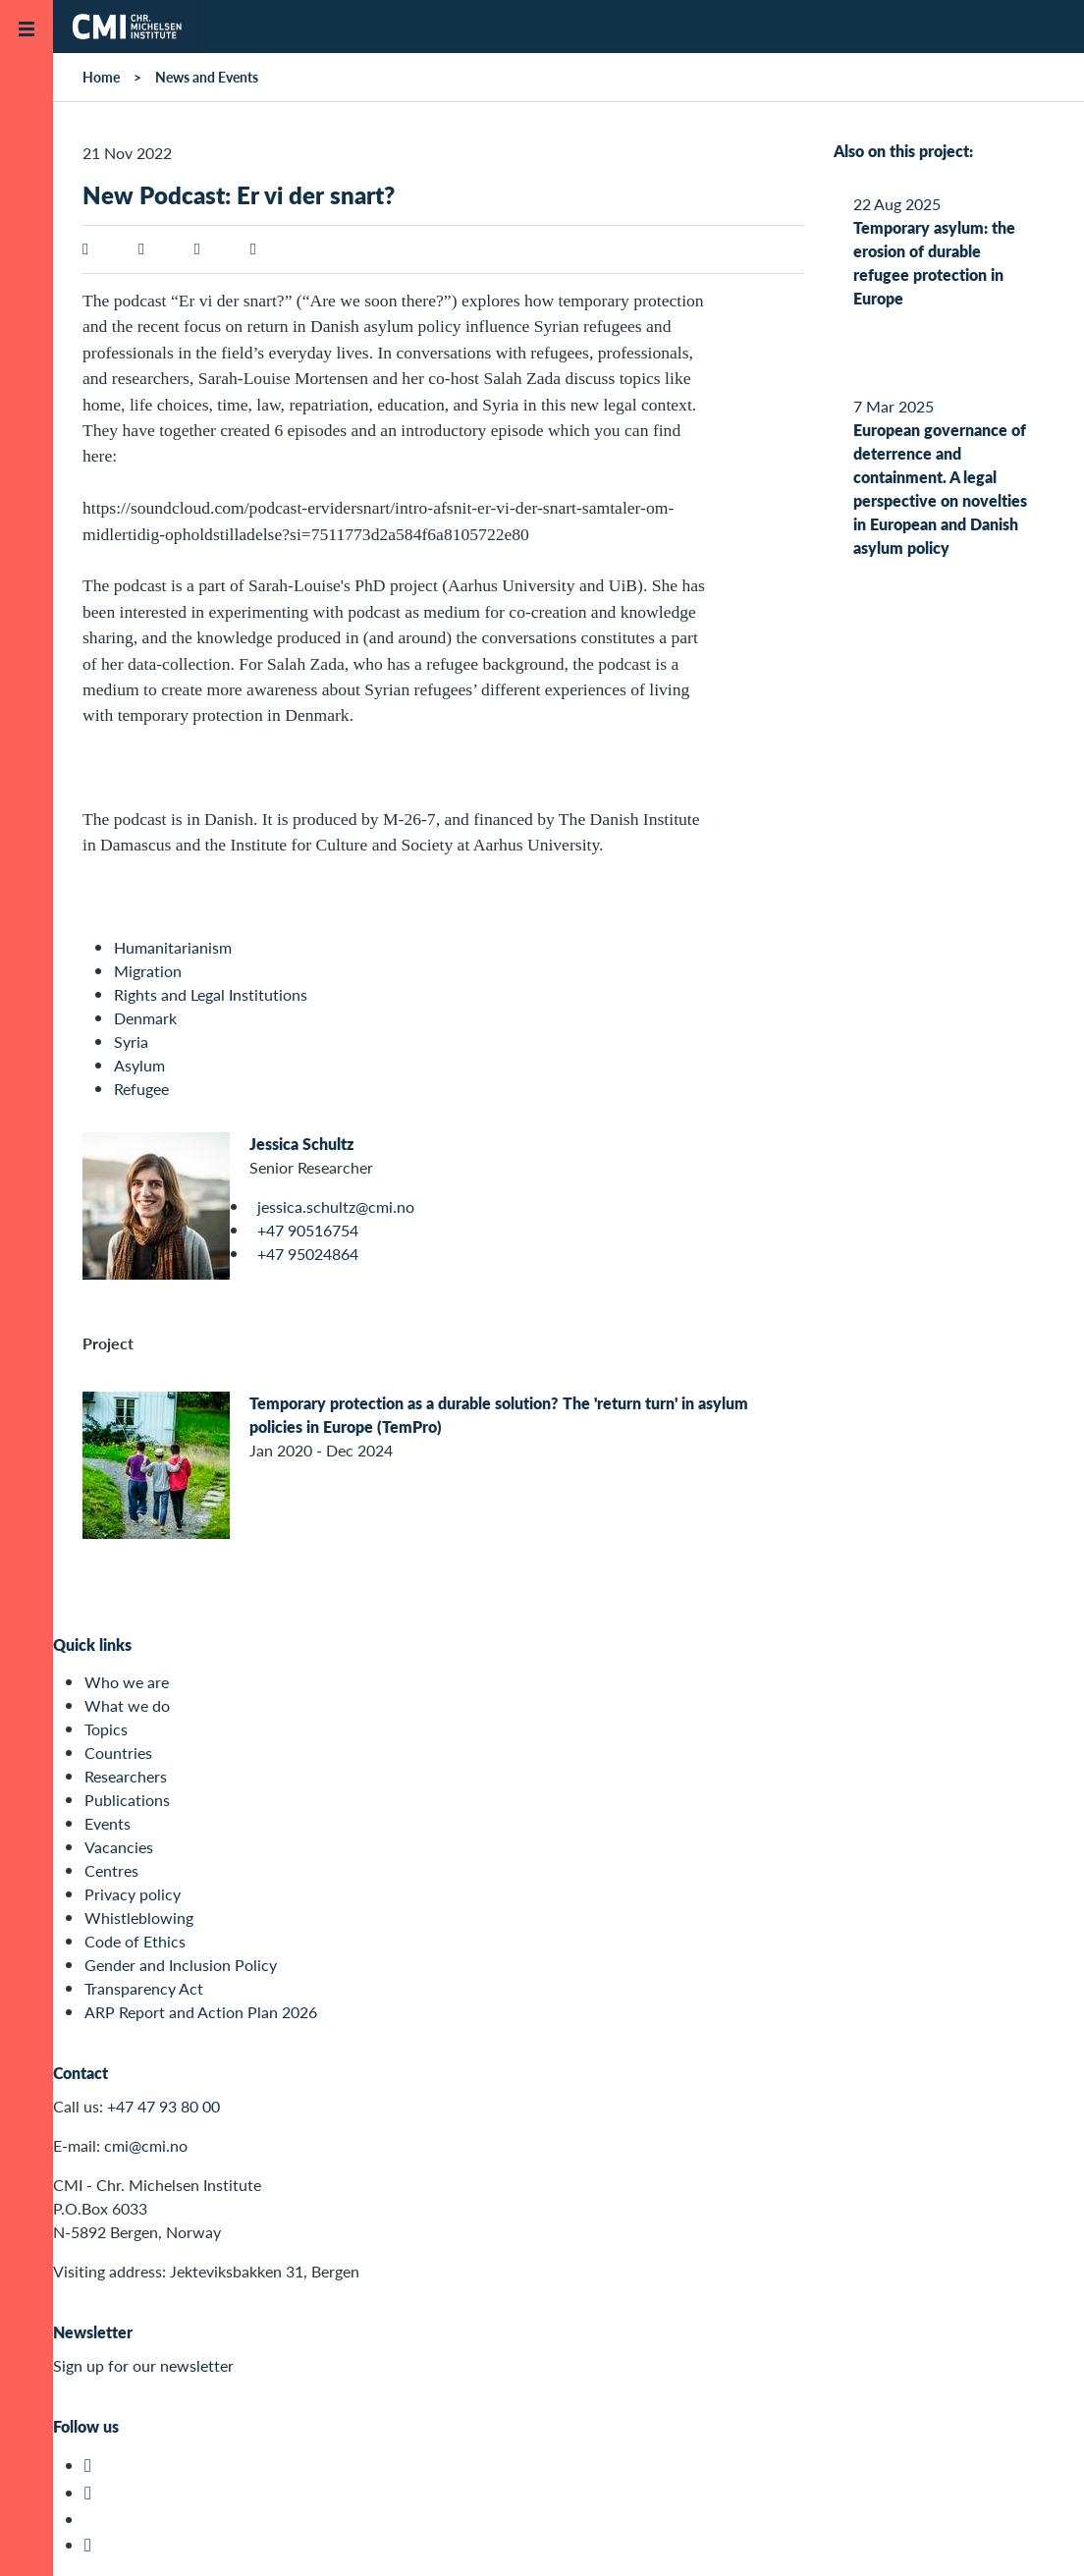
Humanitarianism (173, 947)
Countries (118, 1752)
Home (101, 76)
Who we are (126, 1682)
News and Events (206, 76)
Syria (131, 1041)
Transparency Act (143, 1988)
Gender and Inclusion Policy (180, 1964)
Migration (148, 970)
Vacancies (118, 1847)
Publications (127, 1799)
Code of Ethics (135, 1941)
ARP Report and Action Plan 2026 (200, 2012)
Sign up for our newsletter (143, 2365)
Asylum (139, 1065)
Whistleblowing (138, 1917)
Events (107, 1823)
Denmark (145, 1018)
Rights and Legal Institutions (210, 994)
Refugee (141, 1088)
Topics (106, 1729)
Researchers (125, 1776)
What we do (127, 1705)
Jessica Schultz (301, 1143)
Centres (111, 1870)
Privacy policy (132, 1894)
